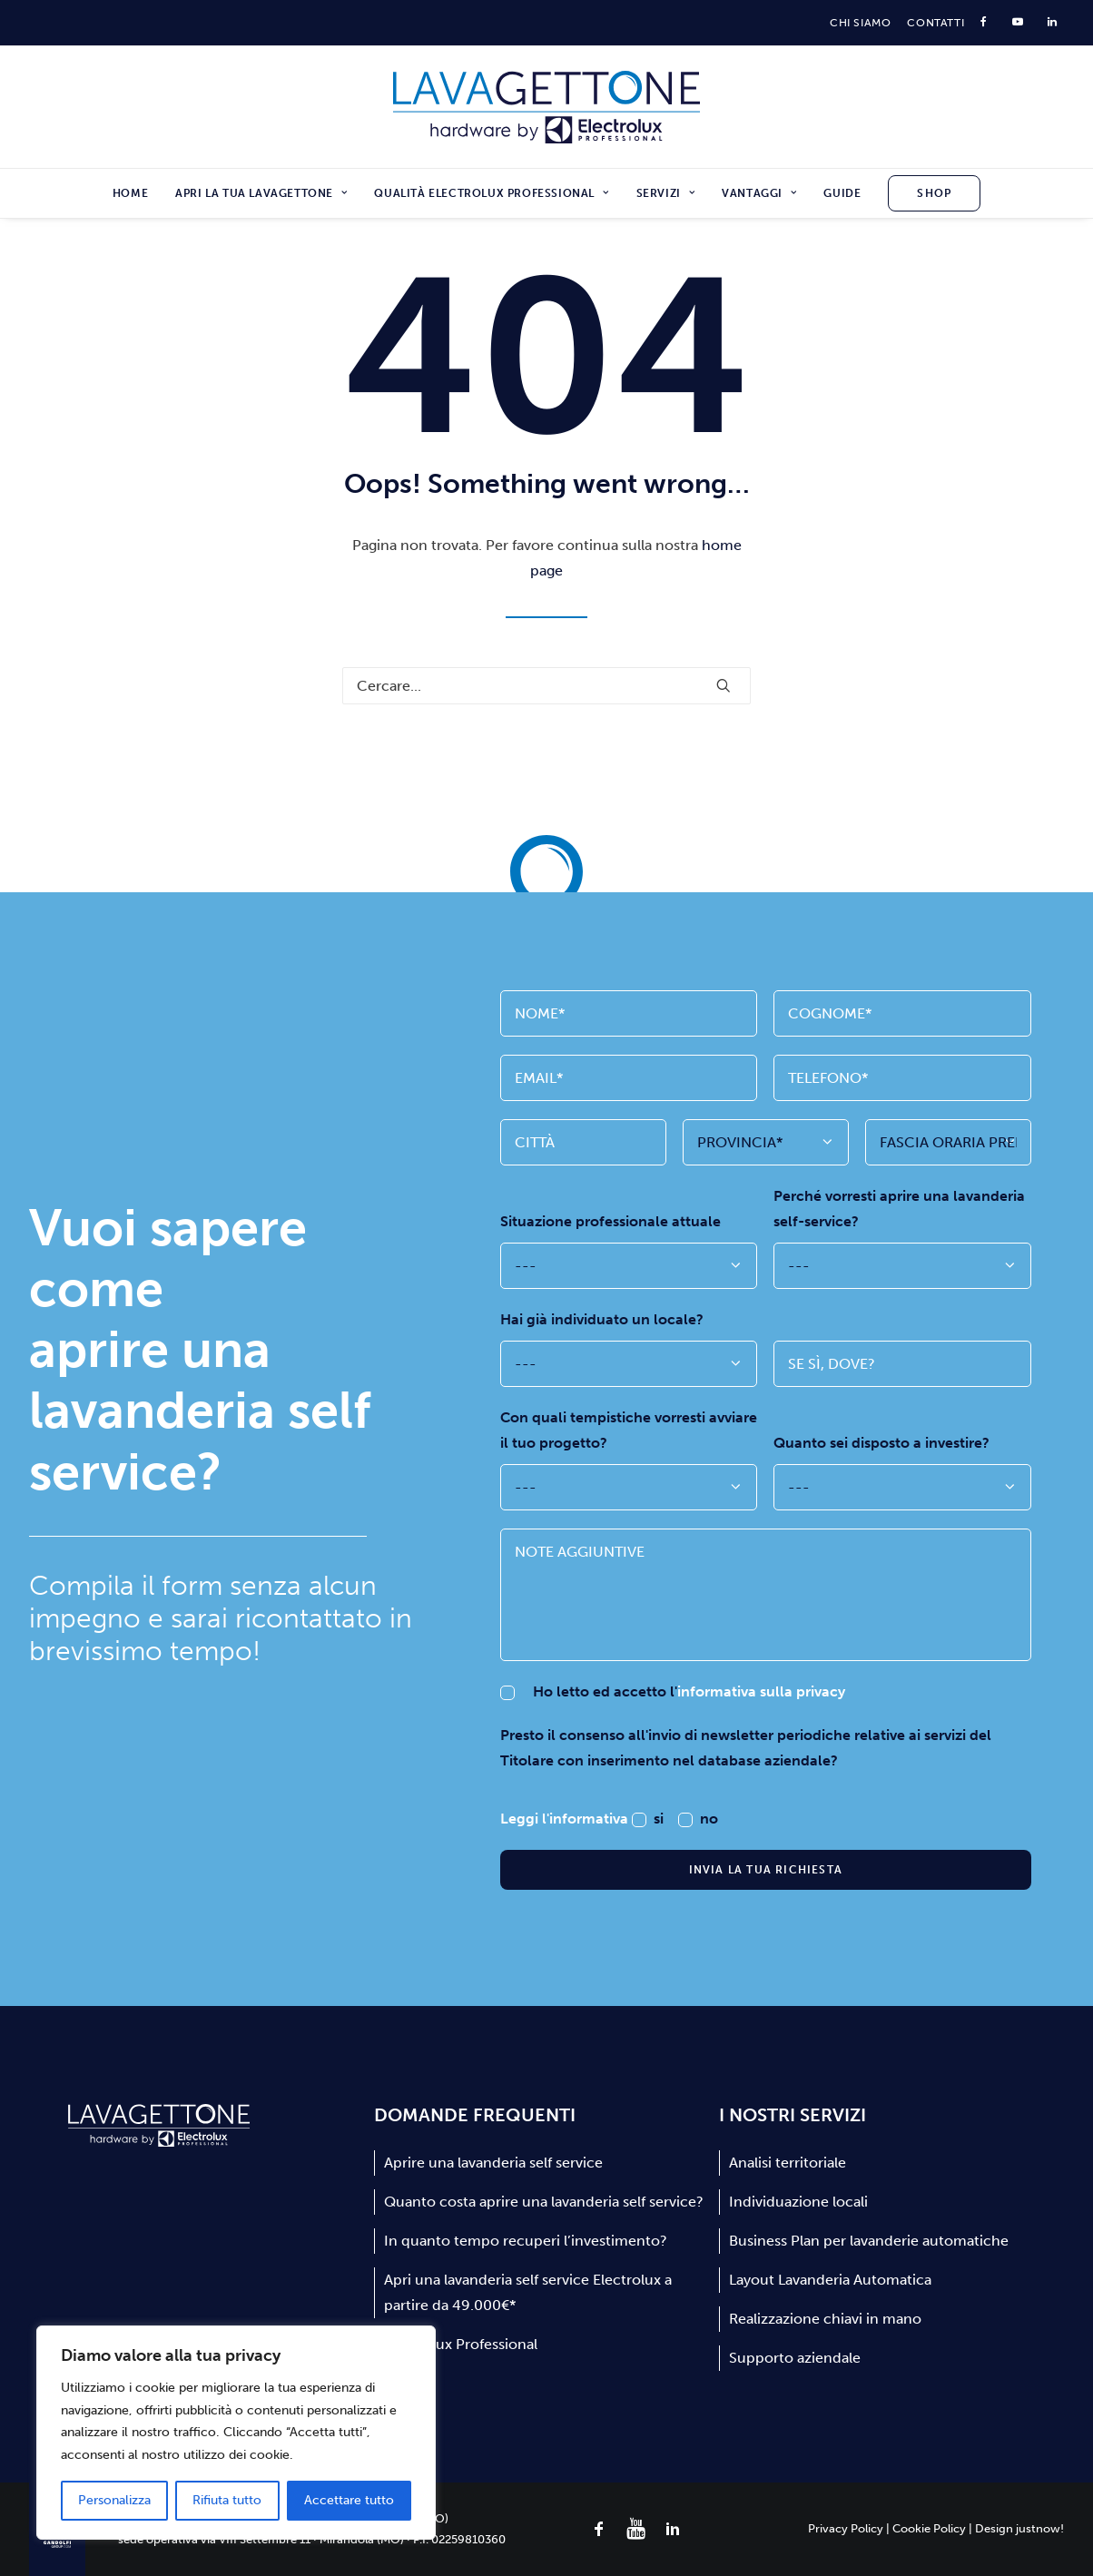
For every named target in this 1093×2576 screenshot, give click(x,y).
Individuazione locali (798, 2201)
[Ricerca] (546, 685)
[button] (723, 685)
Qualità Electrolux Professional (491, 193)
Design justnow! (1019, 2528)
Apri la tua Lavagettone (261, 193)
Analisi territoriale (787, 2162)
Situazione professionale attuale (610, 1221)
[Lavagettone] (547, 107)
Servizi (665, 193)
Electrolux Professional (460, 2344)
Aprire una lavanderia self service (493, 2162)
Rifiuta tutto (226, 2500)
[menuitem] (860, 22)
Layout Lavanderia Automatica (830, 2279)
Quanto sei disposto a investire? (881, 1442)
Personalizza (114, 2500)
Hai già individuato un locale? (602, 1319)
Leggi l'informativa (566, 1818)
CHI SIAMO (860, 22)
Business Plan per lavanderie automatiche (869, 2240)
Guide (842, 193)
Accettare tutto (349, 2500)
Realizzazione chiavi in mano (825, 2318)
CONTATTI (935, 22)
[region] (236, 2432)
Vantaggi (759, 193)
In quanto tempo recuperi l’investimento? (525, 2240)
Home (130, 193)
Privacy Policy (845, 2528)
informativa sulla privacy (761, 1691)
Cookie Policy (929, 2528)
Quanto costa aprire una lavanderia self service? (544, 2201)
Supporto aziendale (795, 2357)
